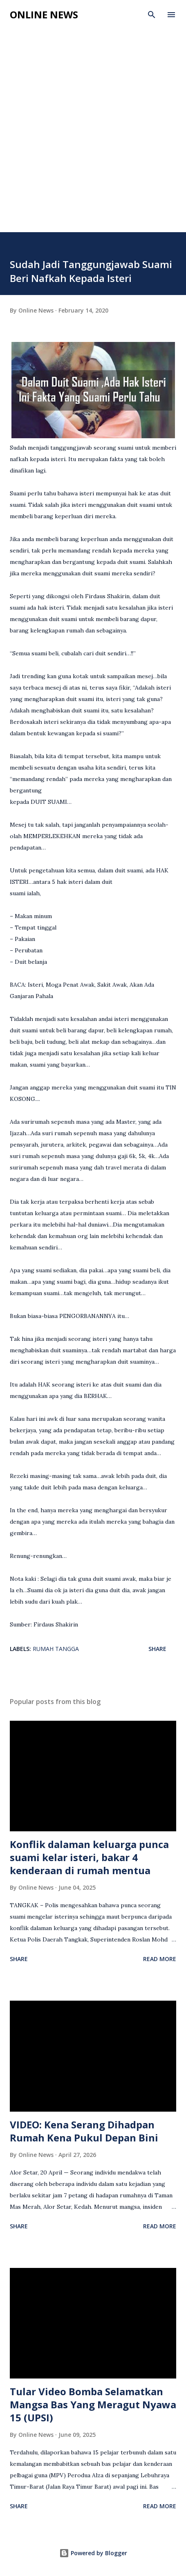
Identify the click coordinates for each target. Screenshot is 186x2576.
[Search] (152, 15)
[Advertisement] (93, 122)
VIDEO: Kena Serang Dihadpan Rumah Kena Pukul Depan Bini (84, 2131)
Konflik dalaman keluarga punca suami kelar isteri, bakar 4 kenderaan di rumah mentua (89, 1857)
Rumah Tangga (56, 1649)
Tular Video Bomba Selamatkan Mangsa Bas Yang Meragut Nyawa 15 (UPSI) (93, 2404)
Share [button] (157, 1649)
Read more (159, 1959)
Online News (44, 14)
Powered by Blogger (93, 2553)
